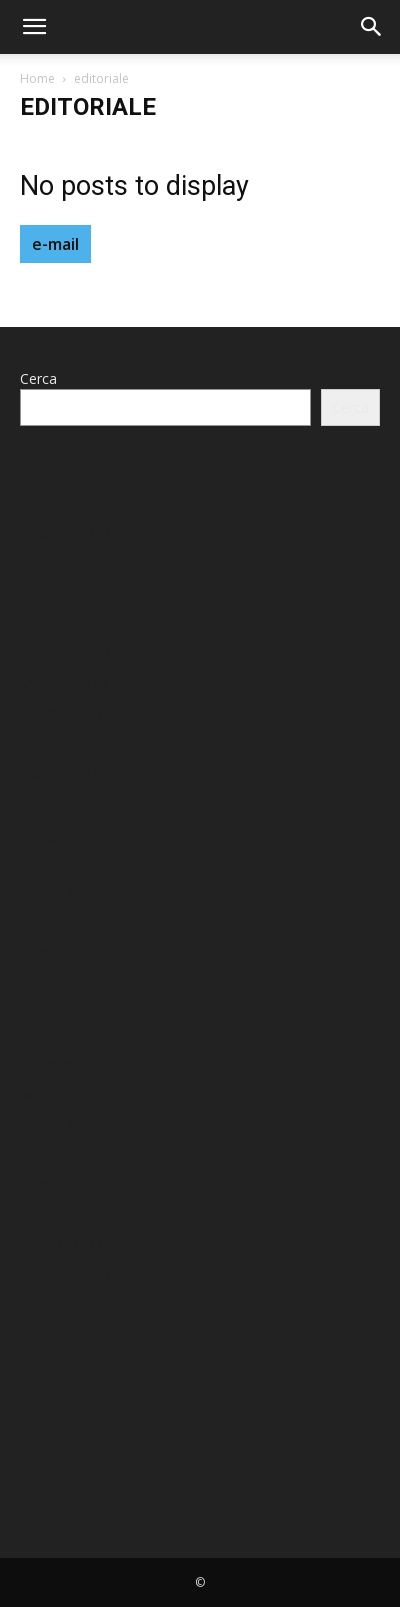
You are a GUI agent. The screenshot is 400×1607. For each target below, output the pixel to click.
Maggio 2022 (62, 832)
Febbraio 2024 (66, 622)
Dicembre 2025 (69, 532)
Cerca (38, 378)
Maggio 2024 (62, 562)
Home (37, 78)
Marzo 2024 (59, 592)
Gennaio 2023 (65, 742)
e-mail (55, 244)
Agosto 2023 (61, 712)
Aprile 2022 (56, 862)
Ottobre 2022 (63, 772)
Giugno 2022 (61, 802)
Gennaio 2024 (65, 652)
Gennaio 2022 (65, 952)
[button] (34, 27)
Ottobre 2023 (63, 682)
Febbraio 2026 (66, 502)
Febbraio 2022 (66, 922)
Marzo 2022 (59, 892)
